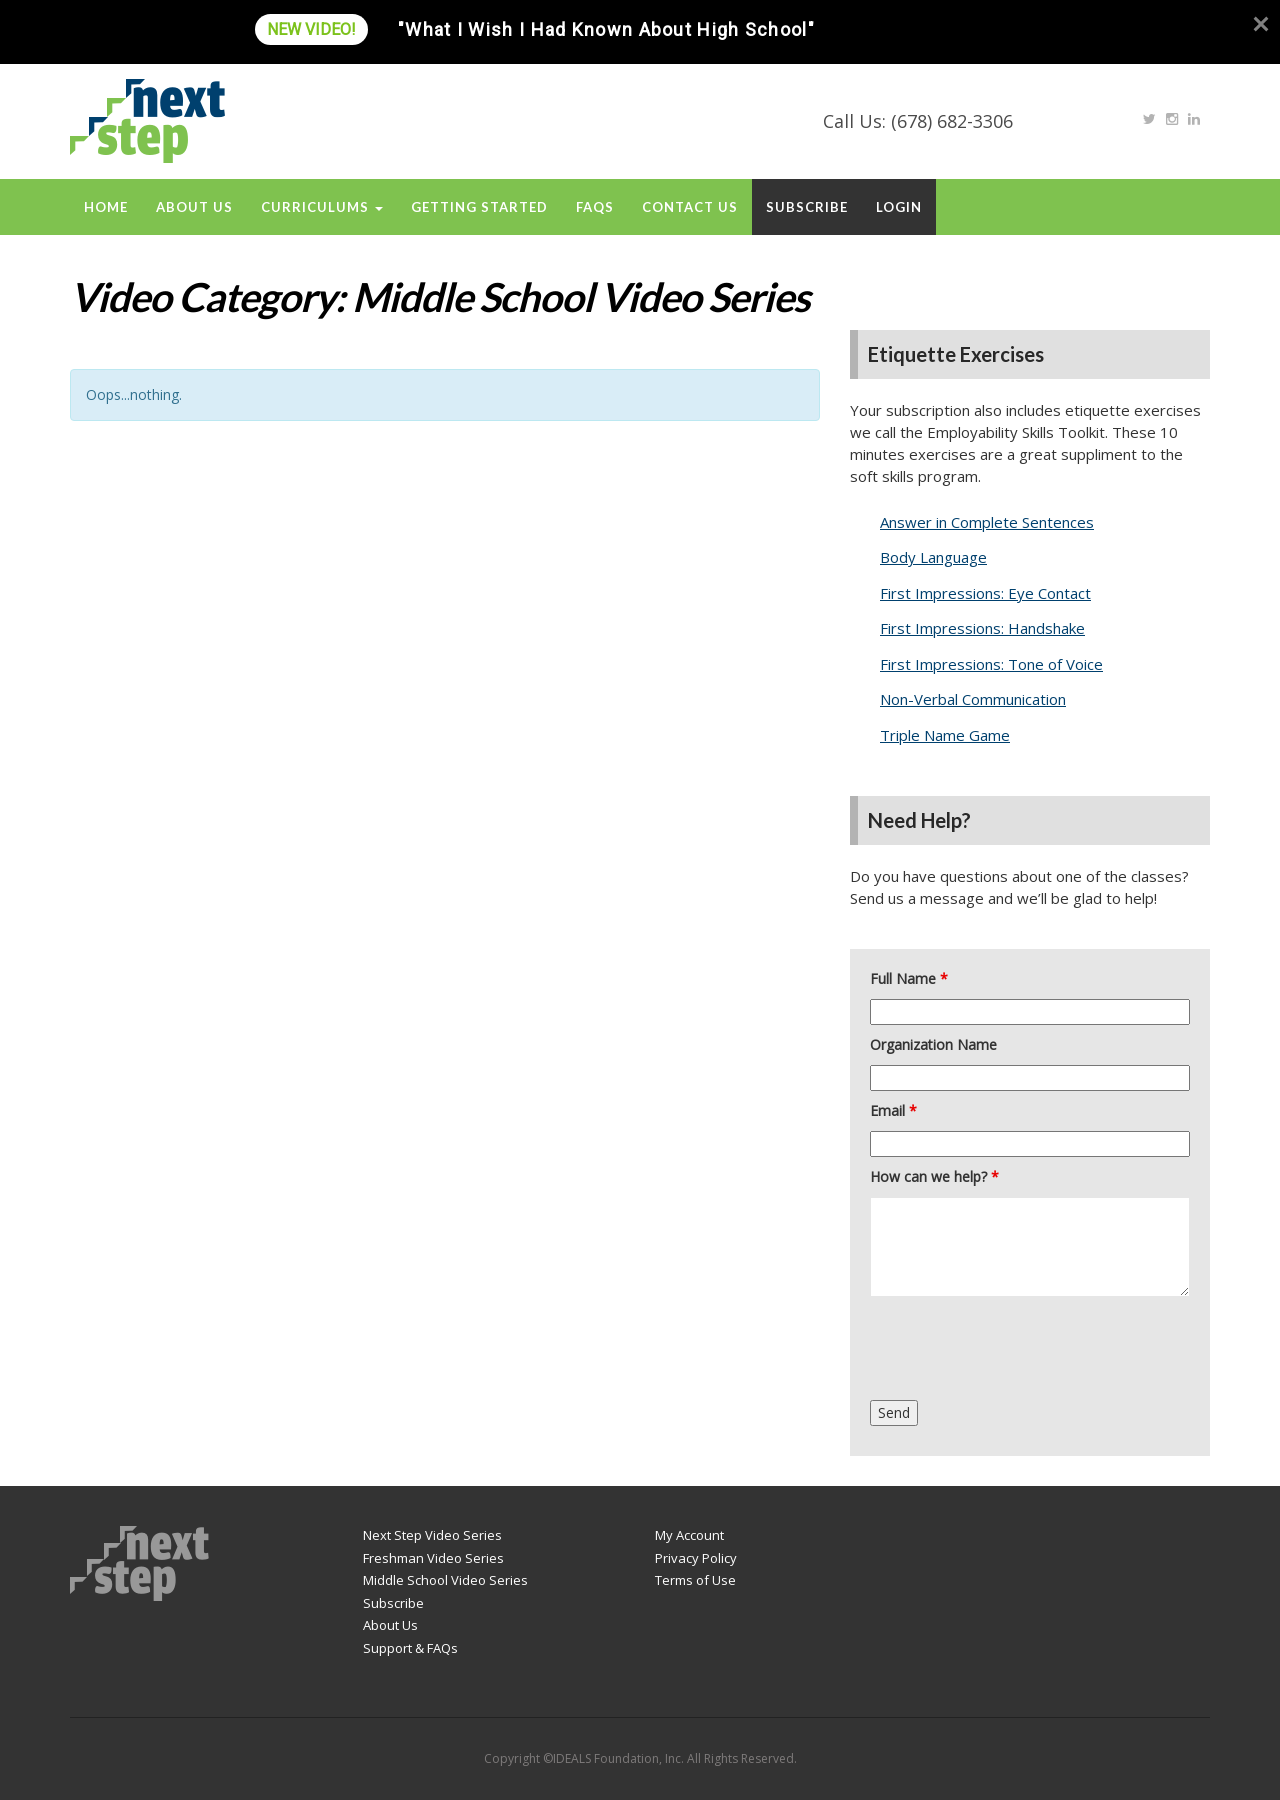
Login (899, 207)
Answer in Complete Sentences (987, 522)
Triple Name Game (945, 735)
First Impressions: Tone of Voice (991, 664)
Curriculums (322, 207)
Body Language (933, 557)
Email (893, 1110)
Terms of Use (695, 1580)
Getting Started (479, 207)
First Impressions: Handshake (982, 628)
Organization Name (933, 1044)
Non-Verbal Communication (973, 699)
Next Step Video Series (432, 1535)
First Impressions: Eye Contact (985, 593)
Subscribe (807, 207)
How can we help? (934, 1176)
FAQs (595, 207)
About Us (194, 207)
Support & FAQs (410, 1648)
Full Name (909, 978)
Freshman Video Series (433, 1558)
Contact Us (690, 207)
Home (106, 207)
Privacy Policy (696, 1558)
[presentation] (1022, 1351)
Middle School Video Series (445, 1580)
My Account (689, 1535)
